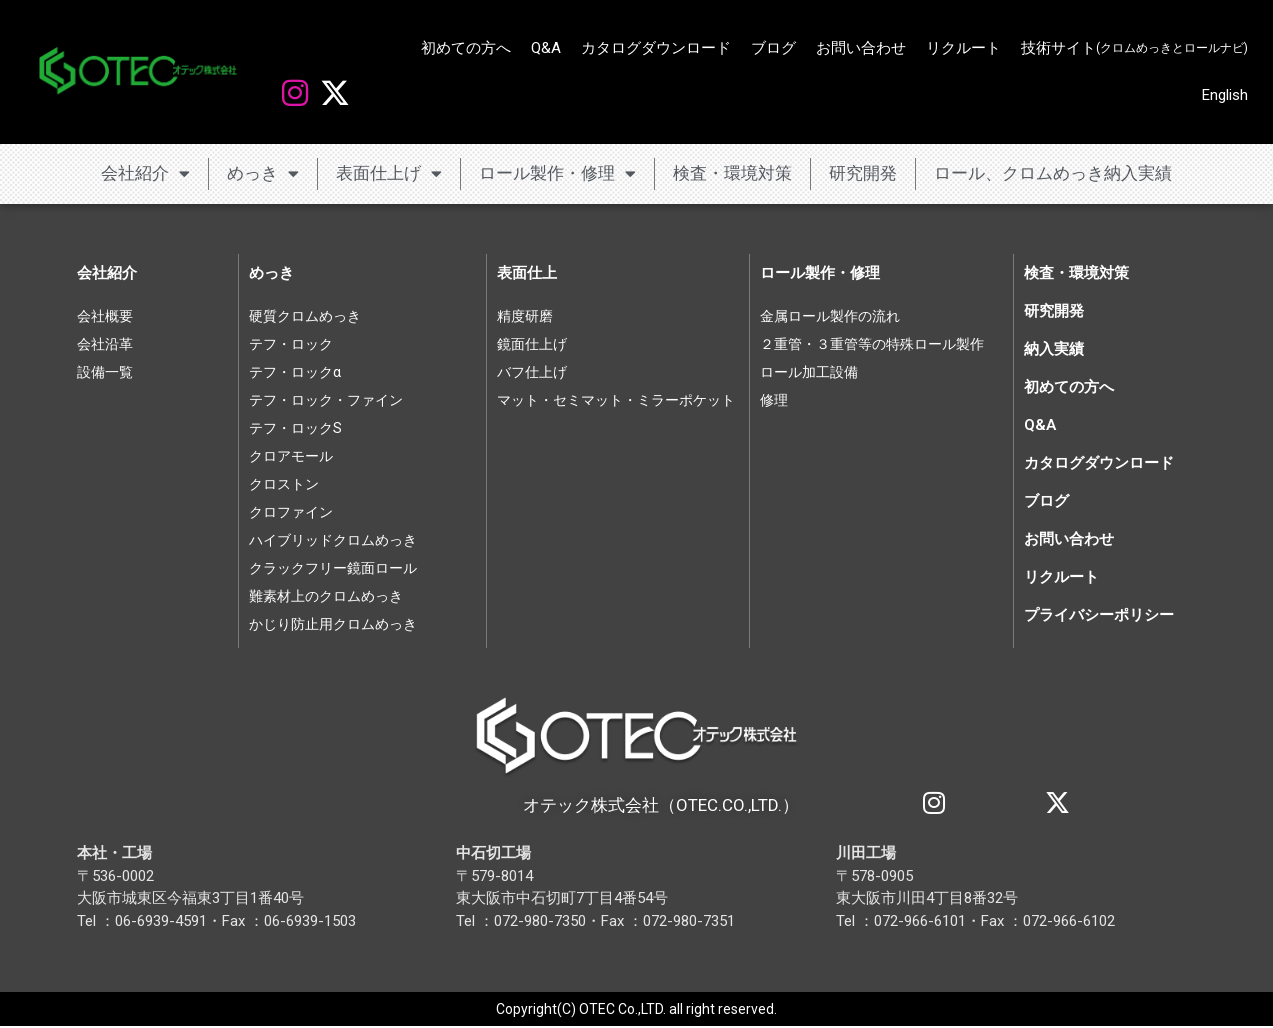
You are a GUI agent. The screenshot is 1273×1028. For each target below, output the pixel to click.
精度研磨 (525, 316)
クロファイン (291, 512)
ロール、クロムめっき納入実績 (1053, 173)
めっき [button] (263, 173)
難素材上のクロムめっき (326, 596)
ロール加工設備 (809, 372)
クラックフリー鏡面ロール (333, 568)
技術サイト (1134, 48)
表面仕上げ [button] (389, 173)
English (1225, 95)
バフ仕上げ (532, 372)
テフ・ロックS (295, 428)
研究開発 (863, 173)
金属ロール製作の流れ (830, 316)
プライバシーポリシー (1099, 615)
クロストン (284, 484)
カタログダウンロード (656, 48)
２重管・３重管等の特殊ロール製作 (872, 344)
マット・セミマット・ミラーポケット (616, 400)
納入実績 (1054, 349)
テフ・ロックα (295, 372)
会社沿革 (105, 344)
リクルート (963, 48)
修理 (774, 400)
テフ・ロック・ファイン (326, 400)
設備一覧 (105, 372)
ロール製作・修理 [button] (557, 173)
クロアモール (291, 456)
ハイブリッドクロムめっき (333, 540)
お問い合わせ (861, 48)
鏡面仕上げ (532, 344)
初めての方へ (466, 48)
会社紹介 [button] (145, 173)
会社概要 (105, 316)
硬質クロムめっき (305, 316)
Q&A (546, 48)
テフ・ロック (291, 344)
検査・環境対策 (732, 173)
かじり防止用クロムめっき (333, 624)
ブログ (773, 48)
